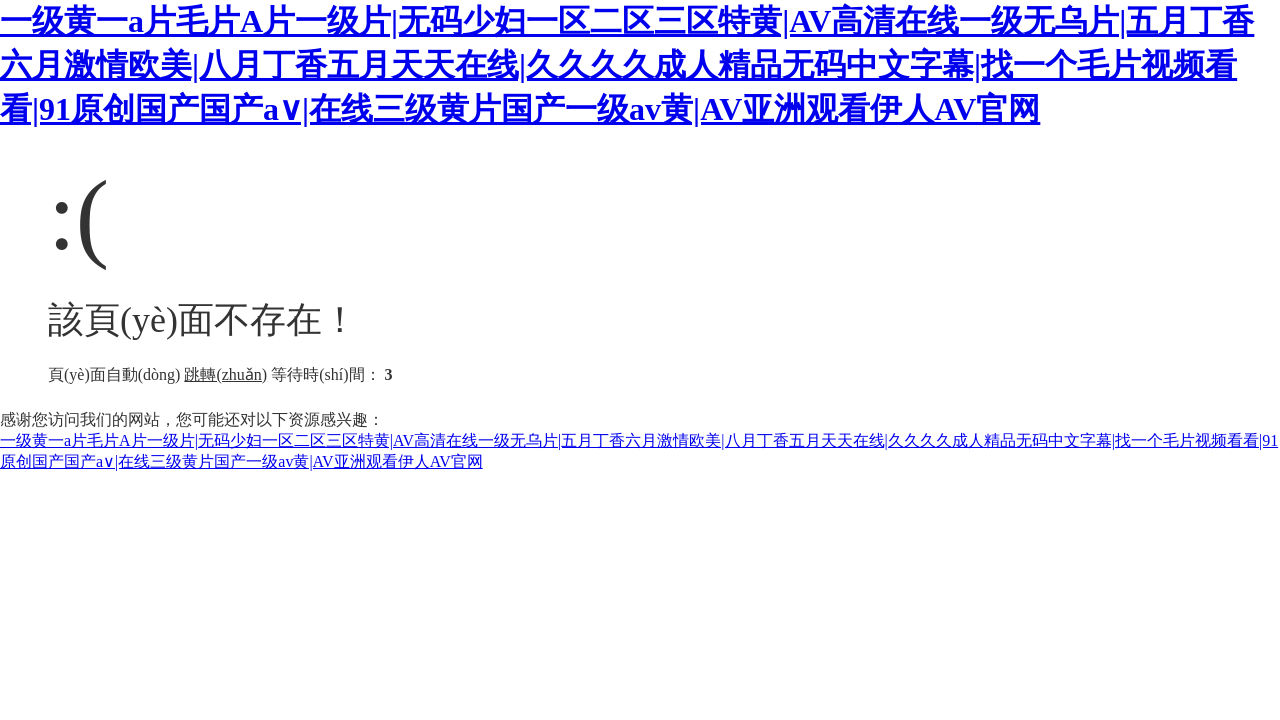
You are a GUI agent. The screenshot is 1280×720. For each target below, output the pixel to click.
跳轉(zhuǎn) (225, 374)
